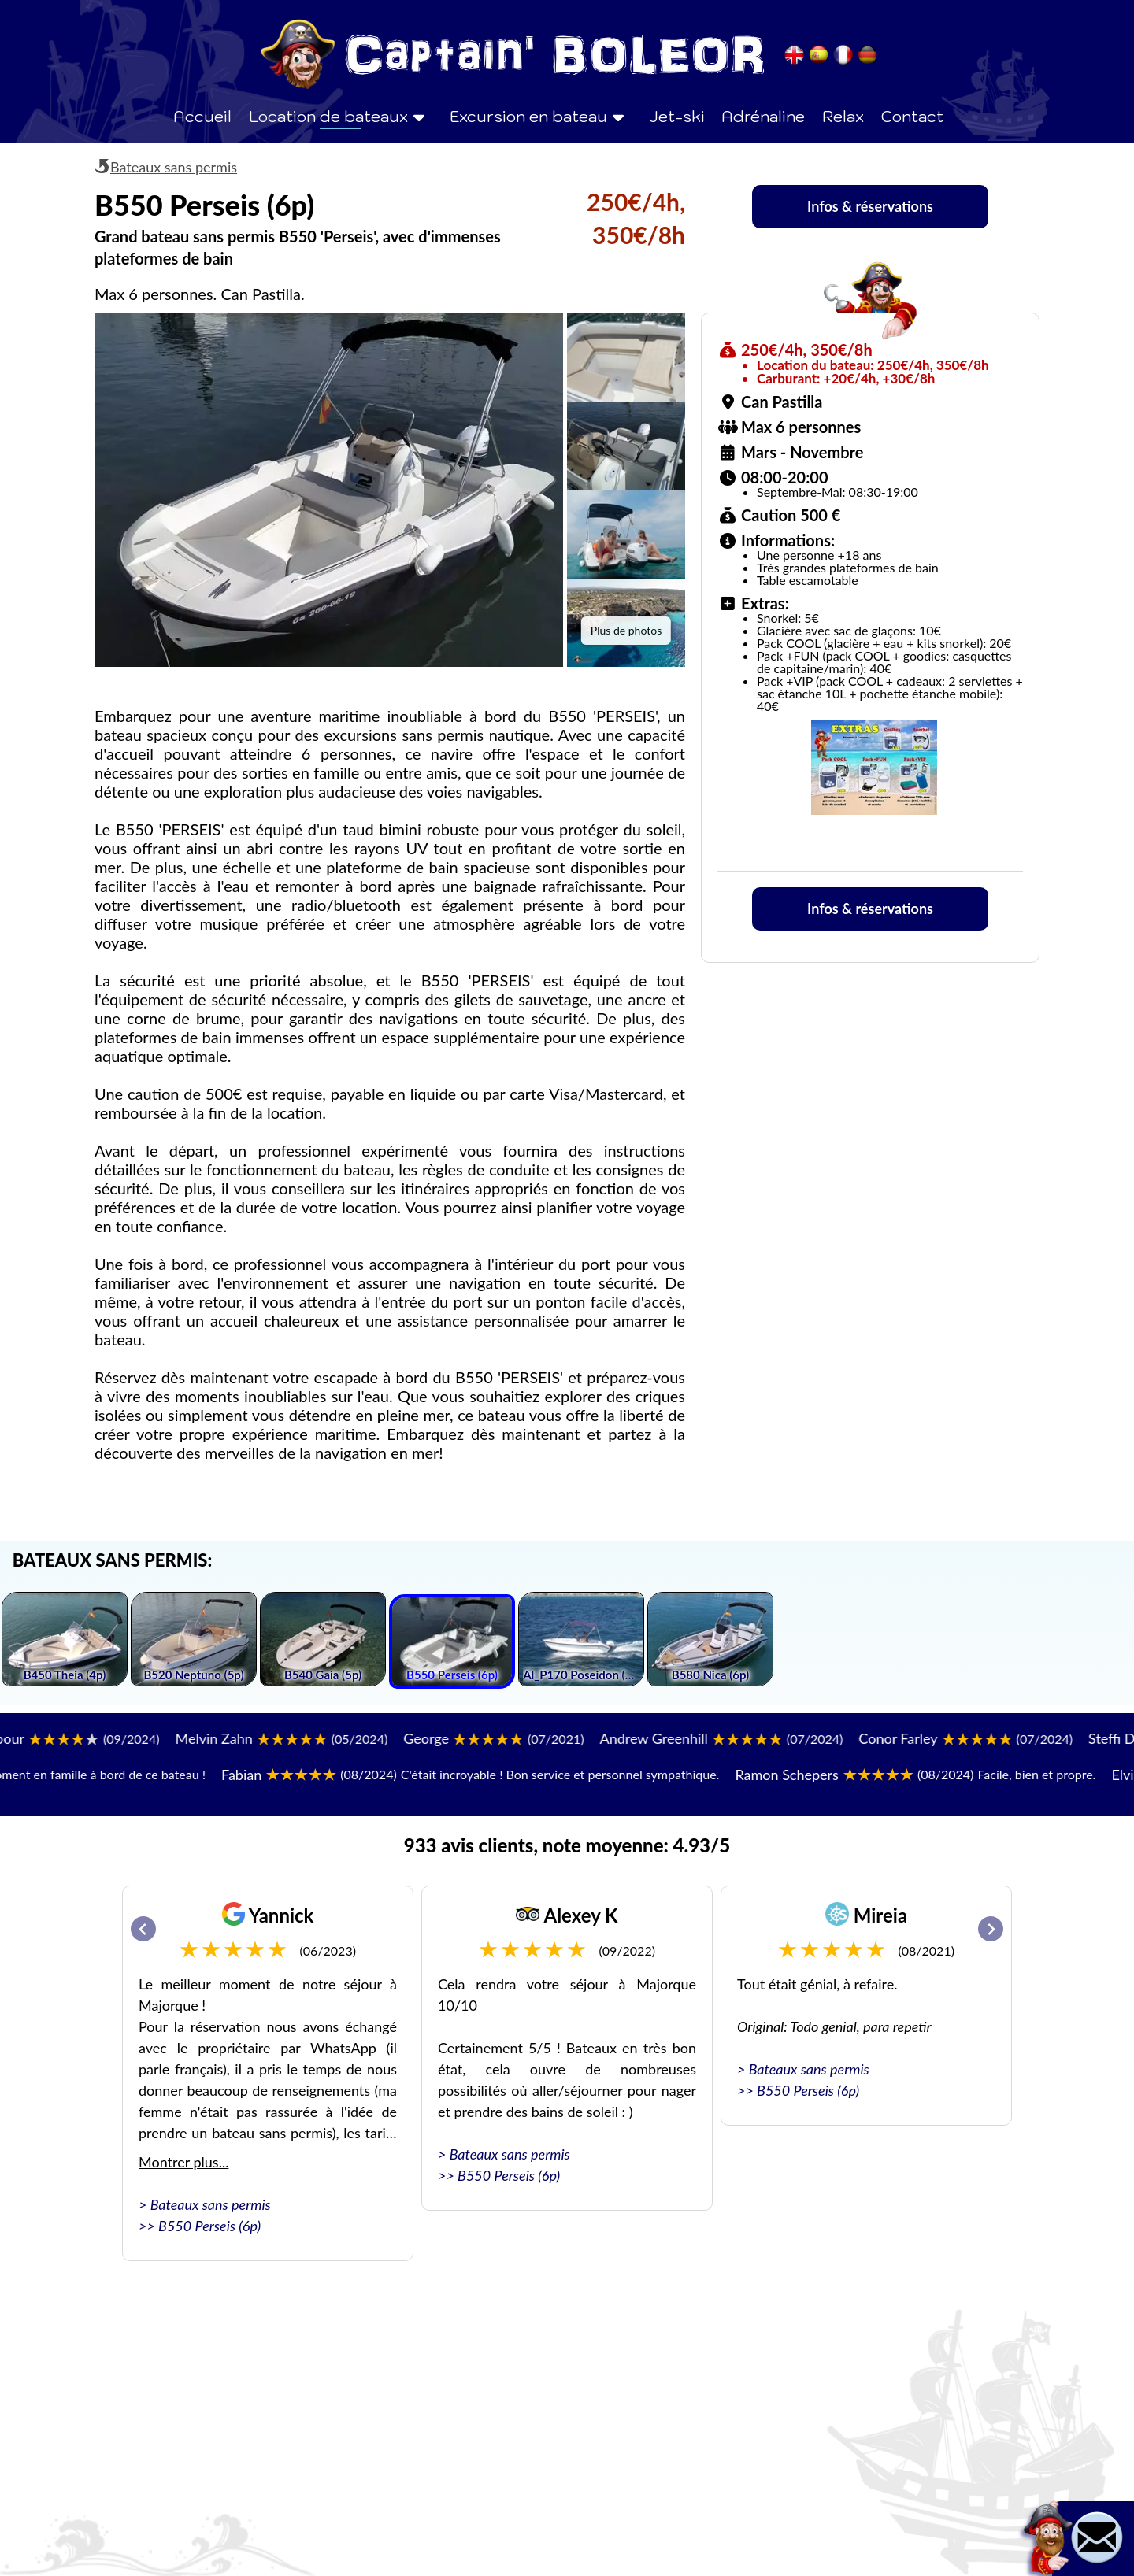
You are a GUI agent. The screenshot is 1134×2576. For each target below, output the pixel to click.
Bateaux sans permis (173, 167)
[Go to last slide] (143, 1928)
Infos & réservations (870, 206)
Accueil (202, 116)
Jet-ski (677, 116)
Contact (912, 116)
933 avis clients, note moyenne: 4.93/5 (567, 1845)
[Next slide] (990, 1928)
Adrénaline (763, 116)
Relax (843, 116)
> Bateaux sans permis (205, 2204)
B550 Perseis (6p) (209, 2225)
